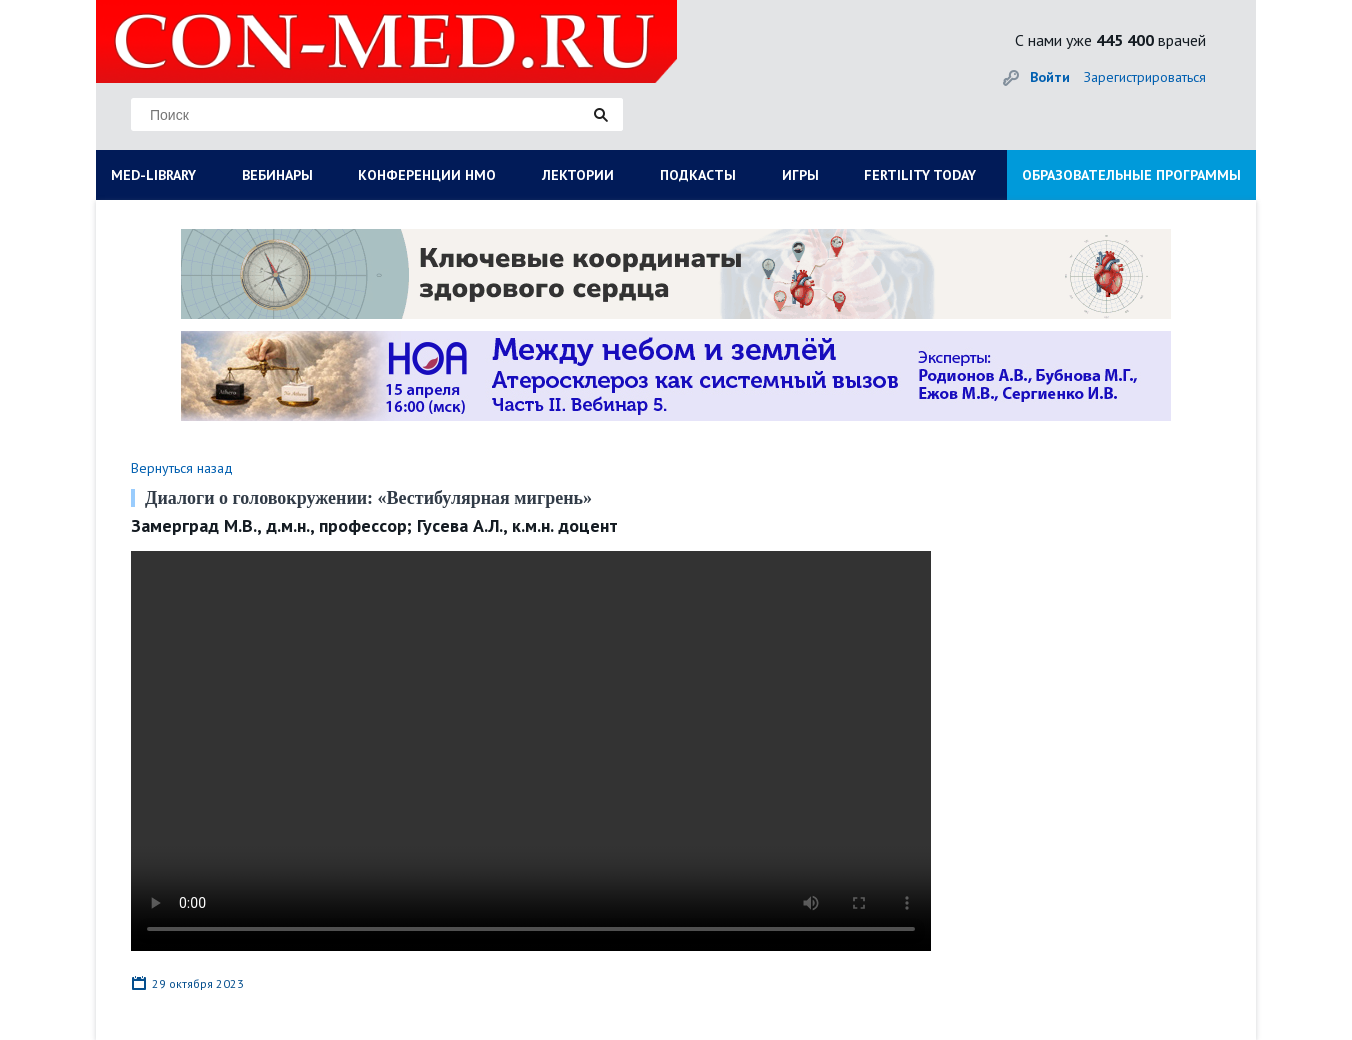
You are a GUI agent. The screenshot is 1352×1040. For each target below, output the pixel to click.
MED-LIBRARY (153, 175)
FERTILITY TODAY (920, 175)
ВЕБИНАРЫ (277, 175)
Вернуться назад (182, 468)
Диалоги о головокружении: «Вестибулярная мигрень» (368, 498)
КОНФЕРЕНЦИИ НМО (427, 175)
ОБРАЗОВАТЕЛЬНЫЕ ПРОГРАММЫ (1131, 175)
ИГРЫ (800, 175)
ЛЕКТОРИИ (578, 175)
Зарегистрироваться (1145, 77)
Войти (1050, 77)
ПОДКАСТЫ (698, 175)
